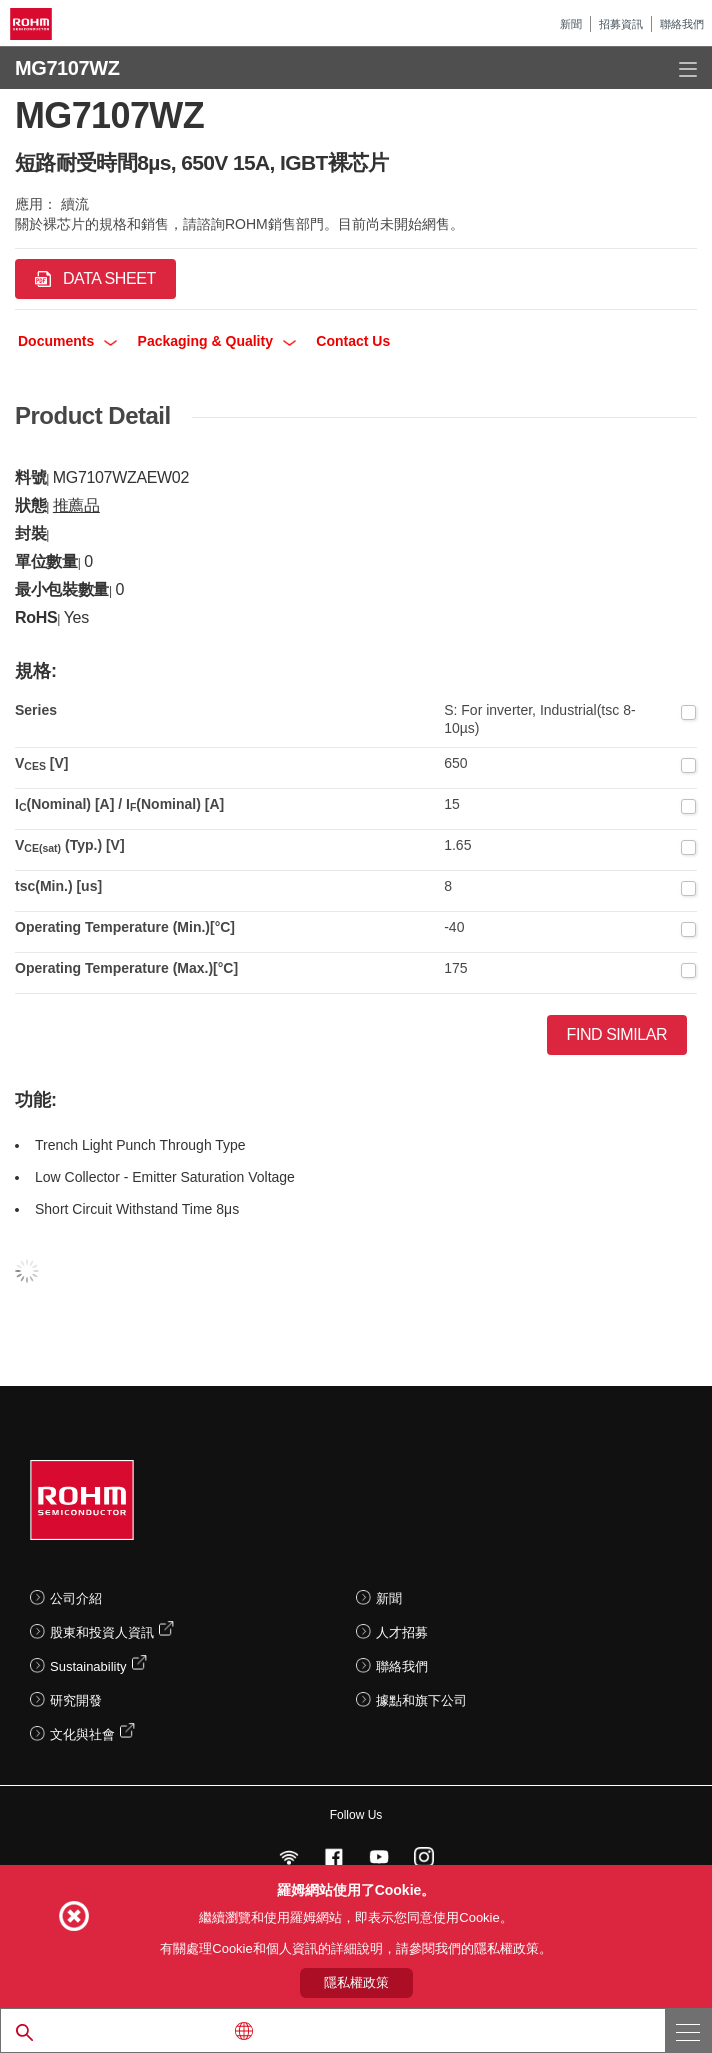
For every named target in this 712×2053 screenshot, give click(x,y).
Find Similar (617, 1034)
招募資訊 (621, 24)
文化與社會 (82, 1734)
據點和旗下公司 (421, 1700)
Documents (67, 341)
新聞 (571, 24)
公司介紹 (76, 1598)
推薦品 (76, 505)
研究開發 (76, 1700)
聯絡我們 (682, 24)
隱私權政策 (356, 1982)
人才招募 (402, 1632)
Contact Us (353, 341)
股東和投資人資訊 (102, 1632)
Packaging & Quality (217, 341)
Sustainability (88, 1666)
